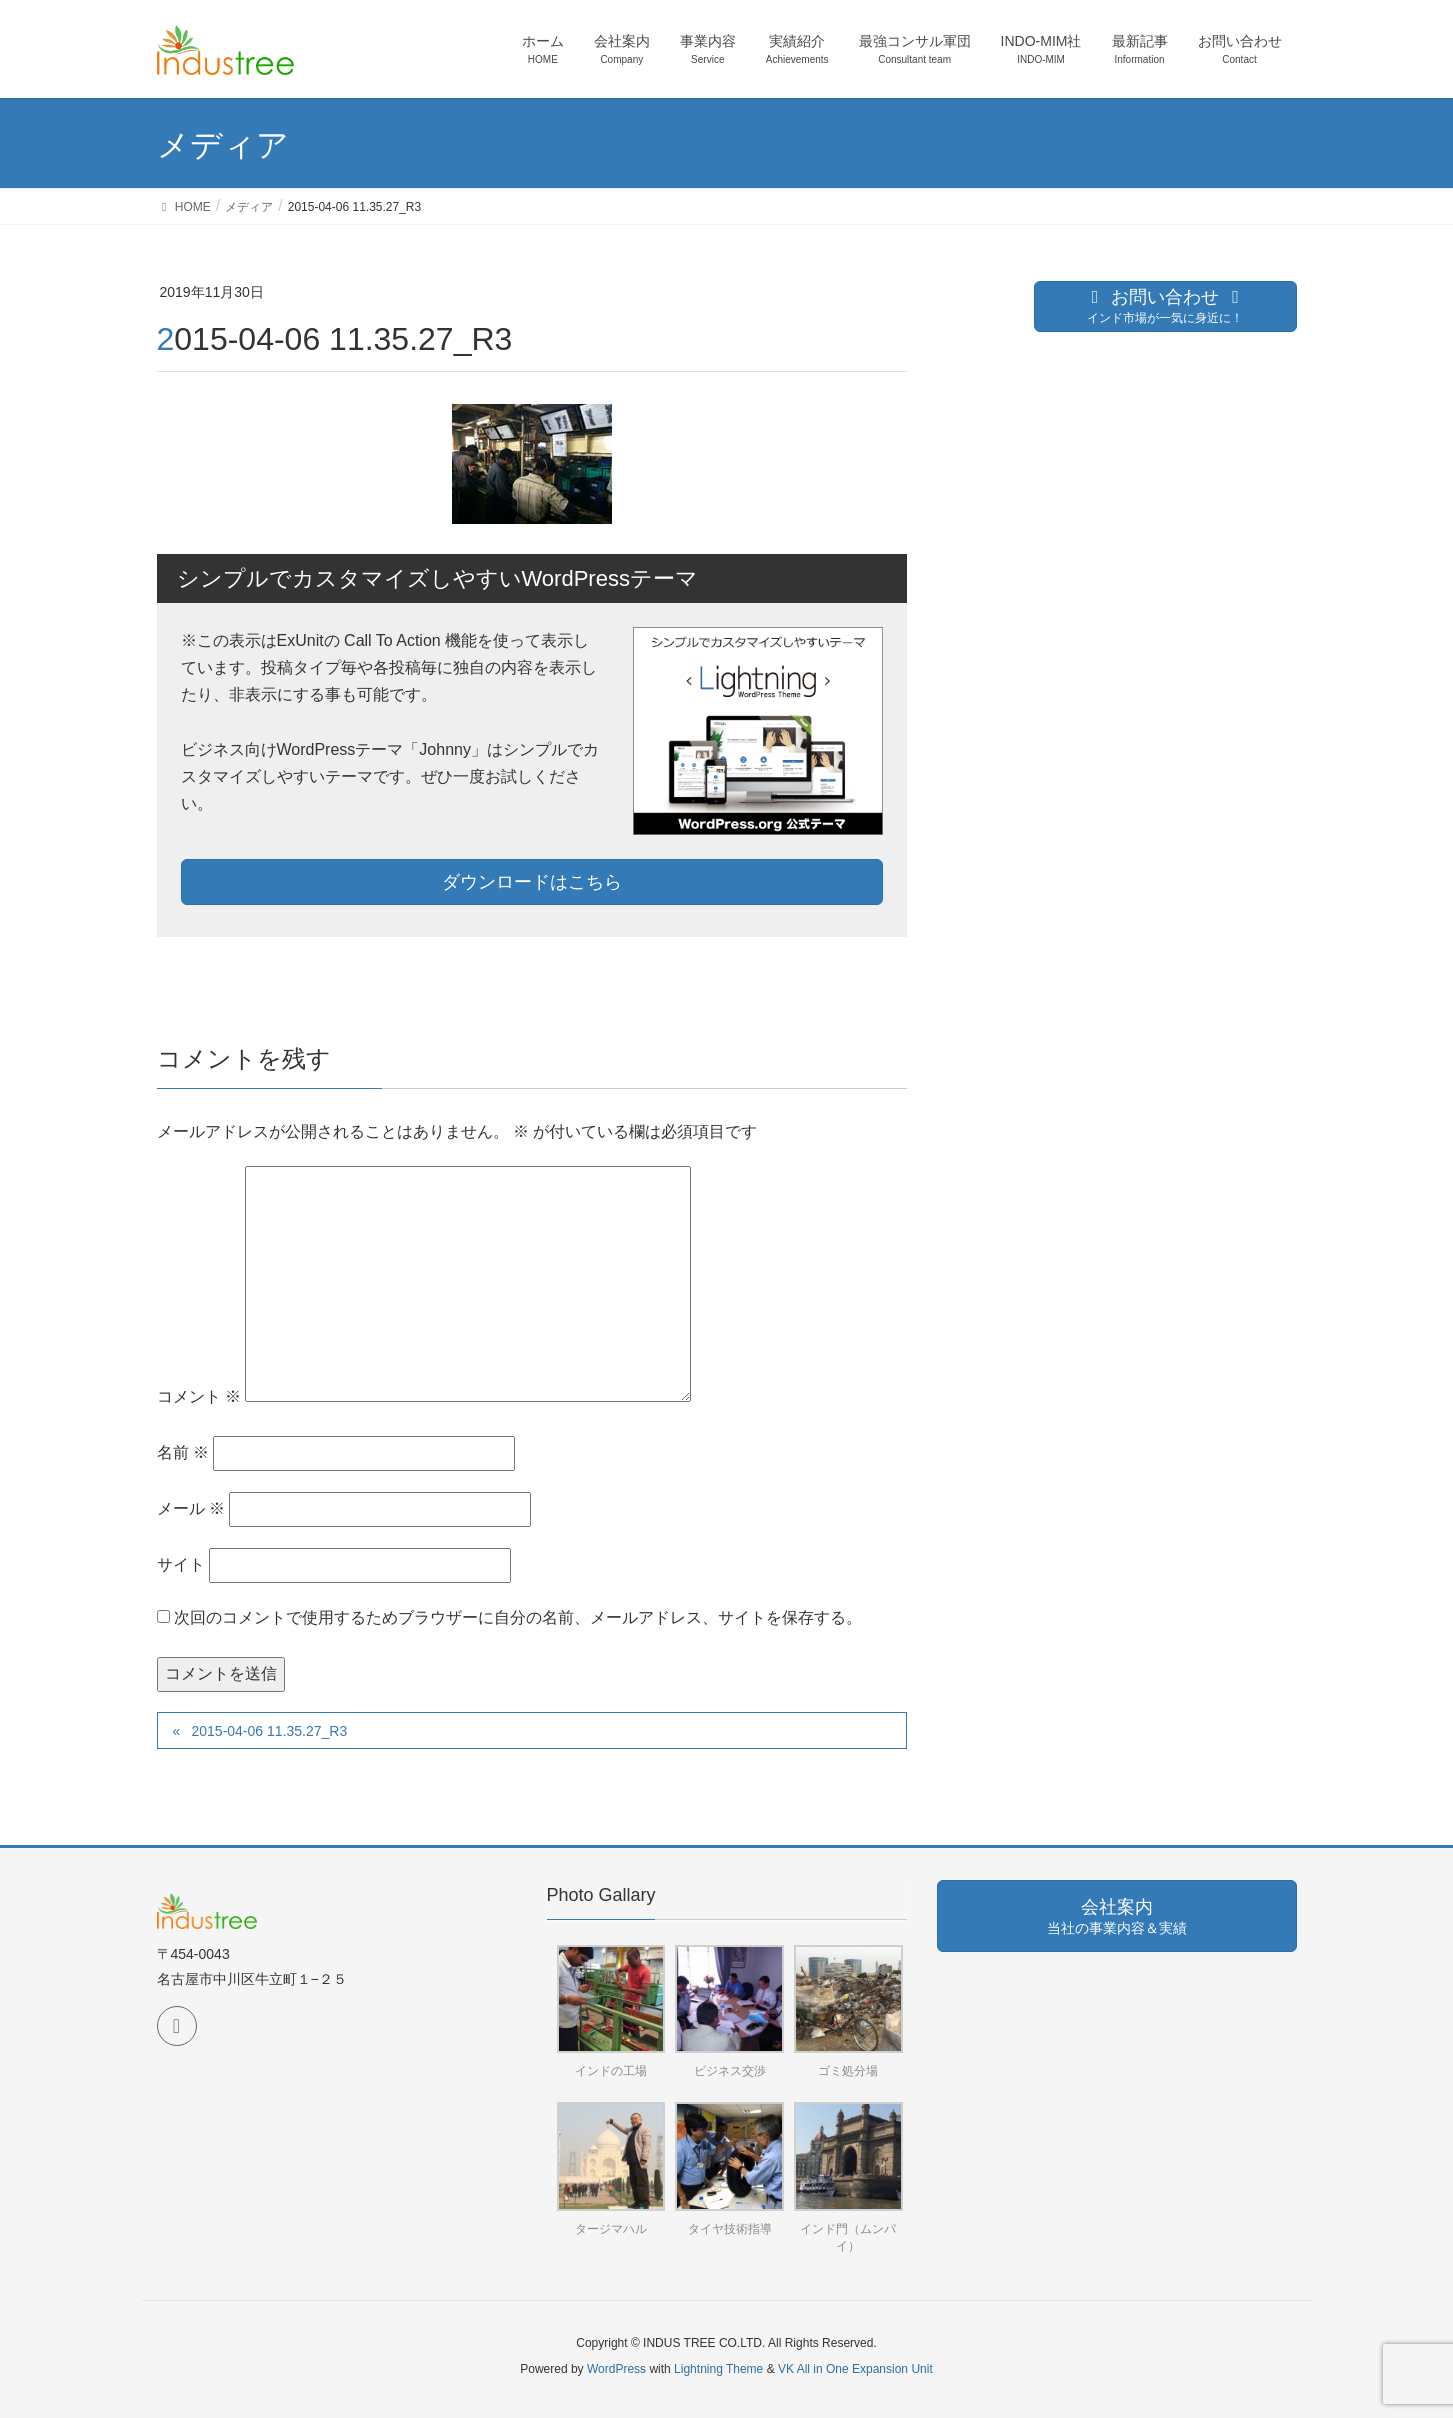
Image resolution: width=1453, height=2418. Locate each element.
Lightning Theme (718, 2369)
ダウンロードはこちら (532, 882)
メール (191, 1508)
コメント (199, 1396)
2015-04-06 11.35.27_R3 (269, 1731)
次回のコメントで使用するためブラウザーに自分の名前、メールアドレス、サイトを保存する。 (518, 1617)
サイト (181, 1564)
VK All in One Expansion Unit (855, 2369)
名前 (183, 1452)
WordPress (616, 2369)
